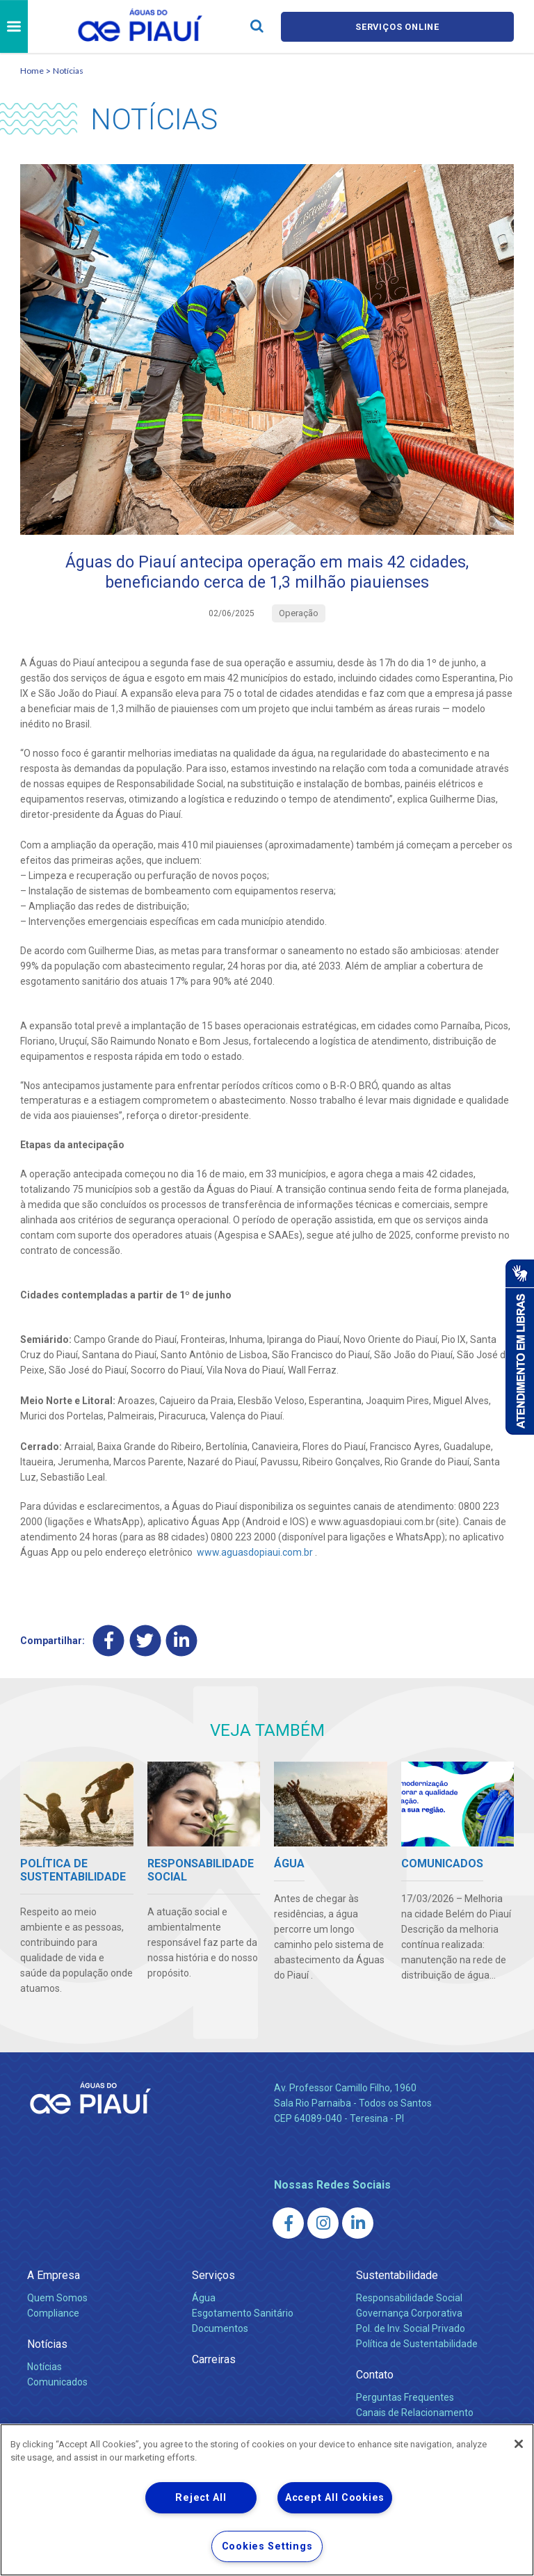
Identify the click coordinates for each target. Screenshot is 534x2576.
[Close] (518, 2444)
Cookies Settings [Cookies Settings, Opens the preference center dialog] (267, 2546)
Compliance (53, 2313)
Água (204, 2298)
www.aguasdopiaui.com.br (255, 1552)
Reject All (200, 2498)
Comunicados (57, 2382)
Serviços (213, 2276)
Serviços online (398, 27)
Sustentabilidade (397, 2276)
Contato (375, 2375)
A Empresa (53, 2276)
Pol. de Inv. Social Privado (410, 2329)
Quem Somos (57, 2298)
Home (32, 70)
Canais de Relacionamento (415, 2413)
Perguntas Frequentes (405, 2398)
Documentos (220, 2329)
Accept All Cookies (335, 2498)
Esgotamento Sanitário (242, 2313)
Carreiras (214, 2360)
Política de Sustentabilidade (417, 2344)
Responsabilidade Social (409, 2298)
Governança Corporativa (409, 2313)
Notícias (68, 70)
